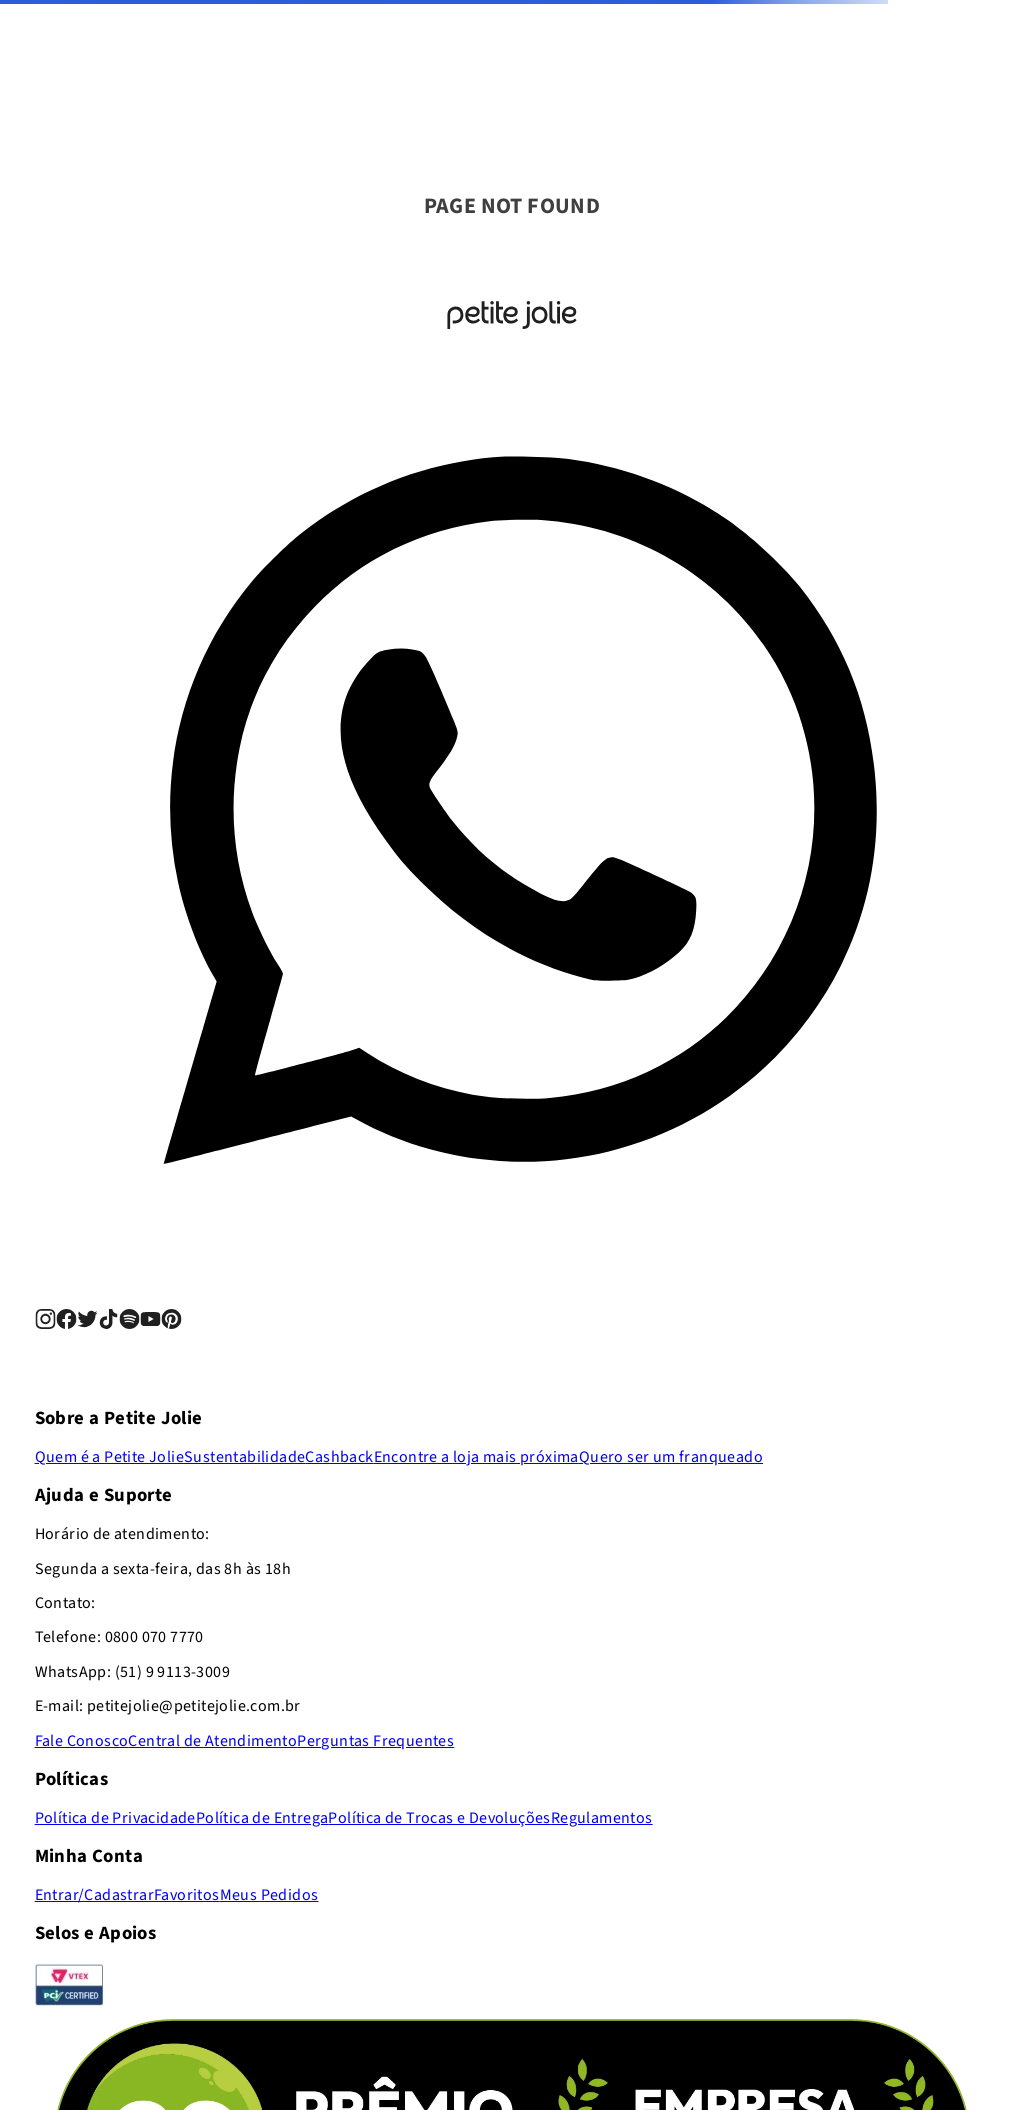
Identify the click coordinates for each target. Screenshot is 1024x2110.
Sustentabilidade (244, 1457)
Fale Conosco (82, 1741)
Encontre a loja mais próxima (476, 1457)
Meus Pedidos (269, 1895)
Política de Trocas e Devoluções (439, 1818)
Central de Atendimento (212, 1741)
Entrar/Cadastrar (94, 1895)
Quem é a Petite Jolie (109, 1457)
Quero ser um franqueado (671, 1457)
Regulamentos (602, 1818)
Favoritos (187, 1895)
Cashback (339, 1457)
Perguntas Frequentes (375, 1741)
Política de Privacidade (115, 1818)
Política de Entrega (262, 1818)
